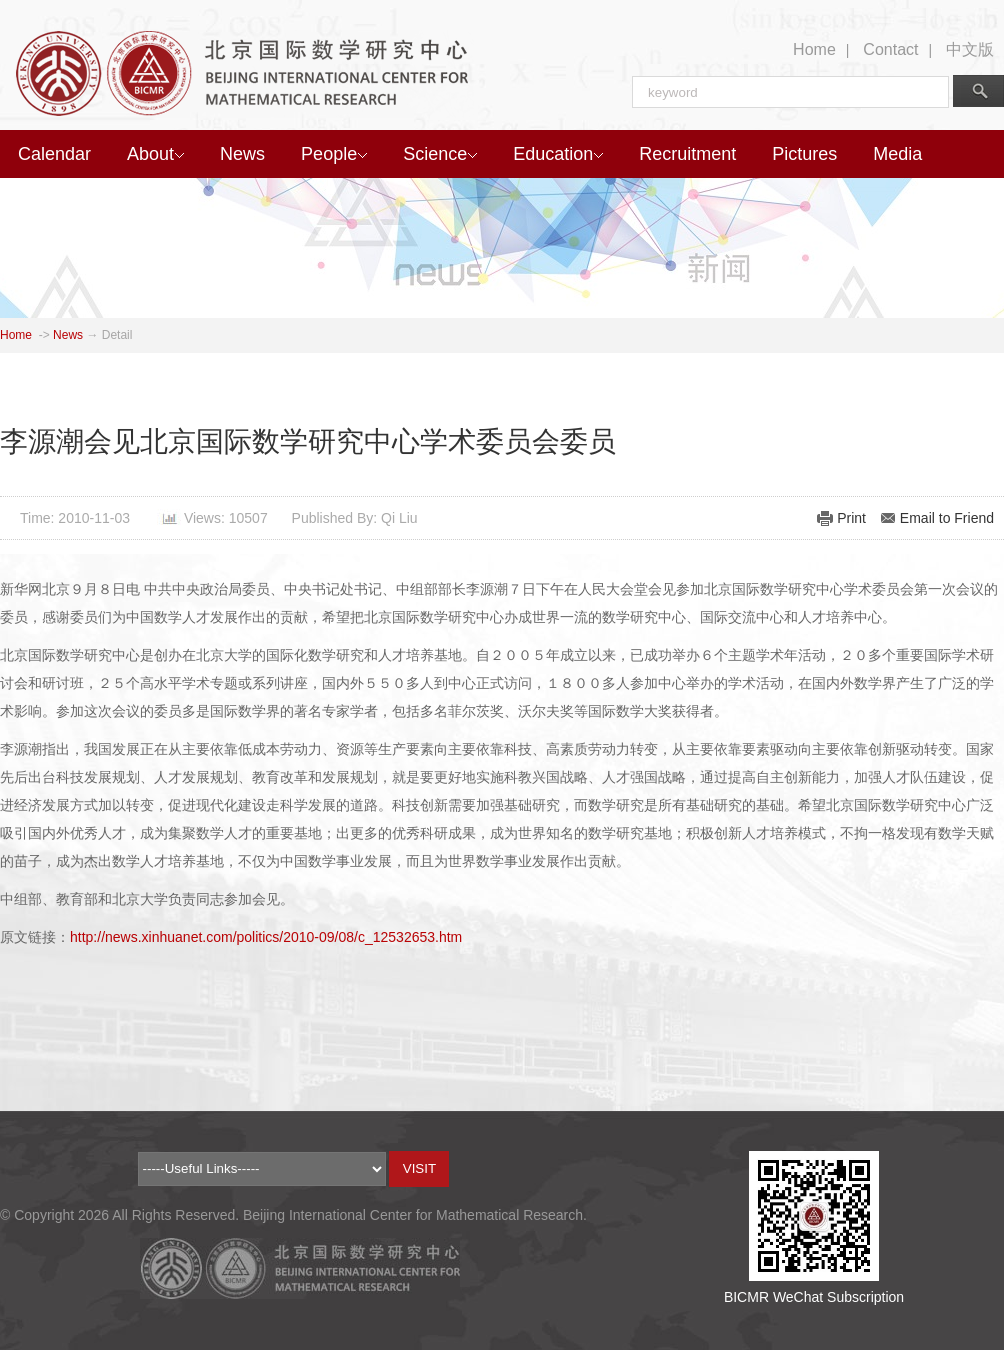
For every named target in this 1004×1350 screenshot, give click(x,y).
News (242, 154)
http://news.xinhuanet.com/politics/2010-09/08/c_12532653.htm (266, 937)
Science (440, 154)
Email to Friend (947, 518)
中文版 (970, 49)
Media (897, 154)
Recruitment (687, 154)
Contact (890, 49)
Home (814, 49)
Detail (117, 335)
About (155, 154)
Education (558, 154)
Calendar (54, 154)
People (334, 154)
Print (851, 518)
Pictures (804, 154)
